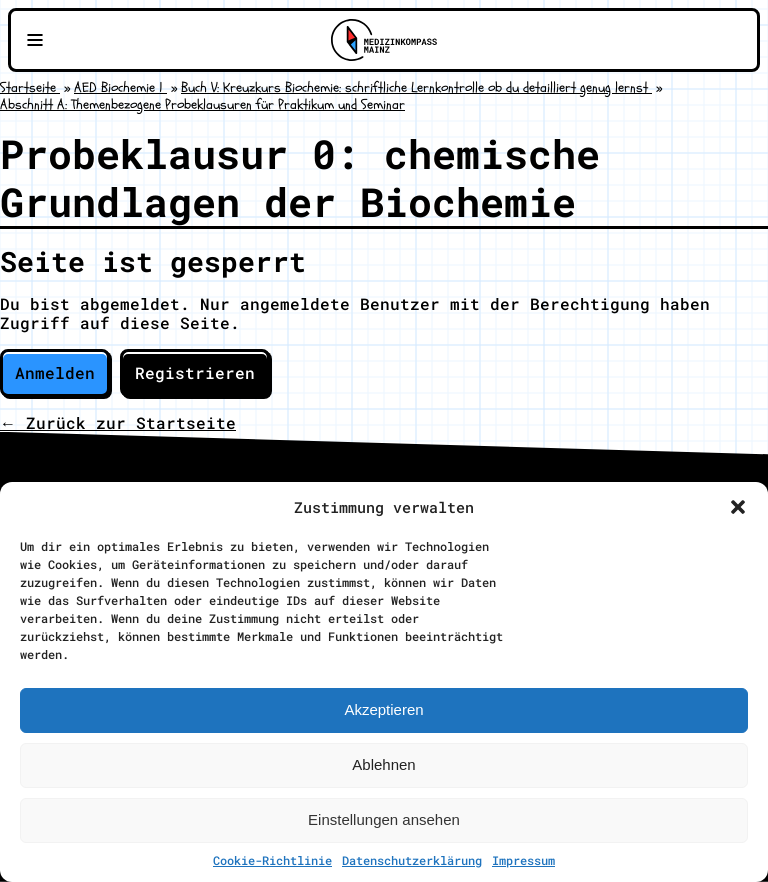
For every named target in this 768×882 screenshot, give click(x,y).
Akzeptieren (383, 709)
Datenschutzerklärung (412, 860)
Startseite (30, 87)
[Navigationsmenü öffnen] (35, 40)
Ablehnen (383, 764)
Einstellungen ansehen (384, 819)
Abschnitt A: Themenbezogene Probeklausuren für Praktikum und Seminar (202, 104)
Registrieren (195, 372)
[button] (738, 507)
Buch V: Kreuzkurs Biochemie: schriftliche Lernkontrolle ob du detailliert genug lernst (416, 87)
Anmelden (55, 372)
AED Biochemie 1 (120, 87)
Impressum (523, 860)
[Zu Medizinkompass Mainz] (384, 40)
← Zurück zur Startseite (118, 422)
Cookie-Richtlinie (272, 860)
